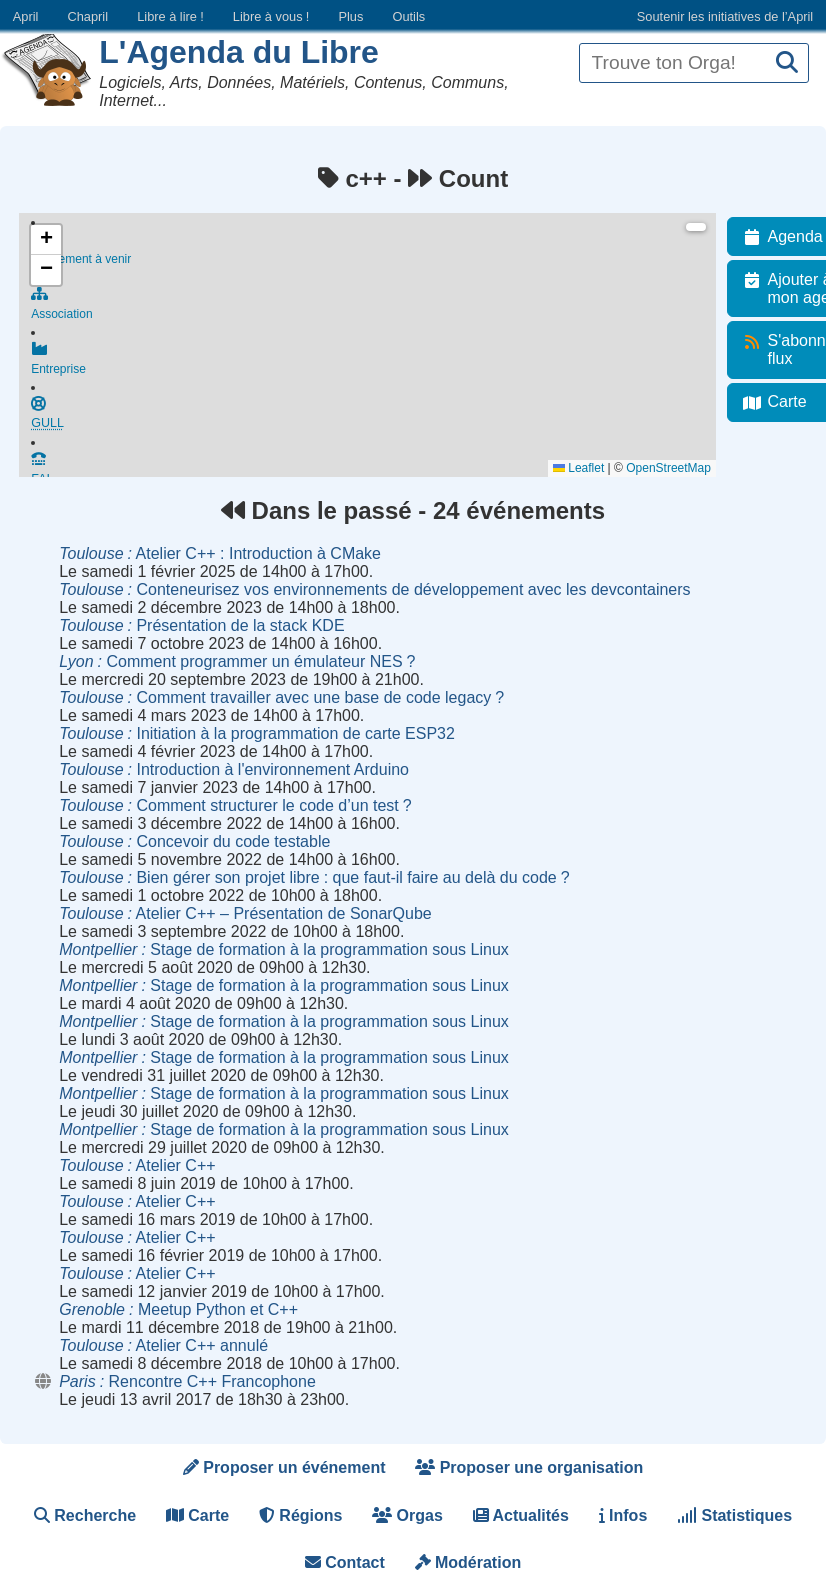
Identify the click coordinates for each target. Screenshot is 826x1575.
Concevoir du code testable (194, 841)
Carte (197, 1515)
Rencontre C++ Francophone (187, 1381)
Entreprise (379, 367)
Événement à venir (379, 250)
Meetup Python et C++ (178, 1309)
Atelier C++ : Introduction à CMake (220, 553)
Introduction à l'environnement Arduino (234, 769)
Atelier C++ (137, 1165)
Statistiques (734, 1515)
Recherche (85, 1515)
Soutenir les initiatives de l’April (725, 16)
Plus (350, 16)
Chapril (88, 16)
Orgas (407, 1515)
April (26, 16)
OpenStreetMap (679, 468)
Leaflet (589, 468)
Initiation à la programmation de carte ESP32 (257, 733)
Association (379, 308)
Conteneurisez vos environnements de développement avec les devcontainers (374, 589)
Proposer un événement (284, 1467)
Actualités (521, 1515)
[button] (46, 240)
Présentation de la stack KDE (201, 625)
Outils (408, 16)
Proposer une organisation (529, 1467)
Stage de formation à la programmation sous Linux (284, 949)
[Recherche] (787, 63)
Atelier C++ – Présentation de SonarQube (245, 913)
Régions (301, 1515)
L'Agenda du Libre (239, 52)
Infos (623, 1515)
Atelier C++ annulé (163, 1345)
